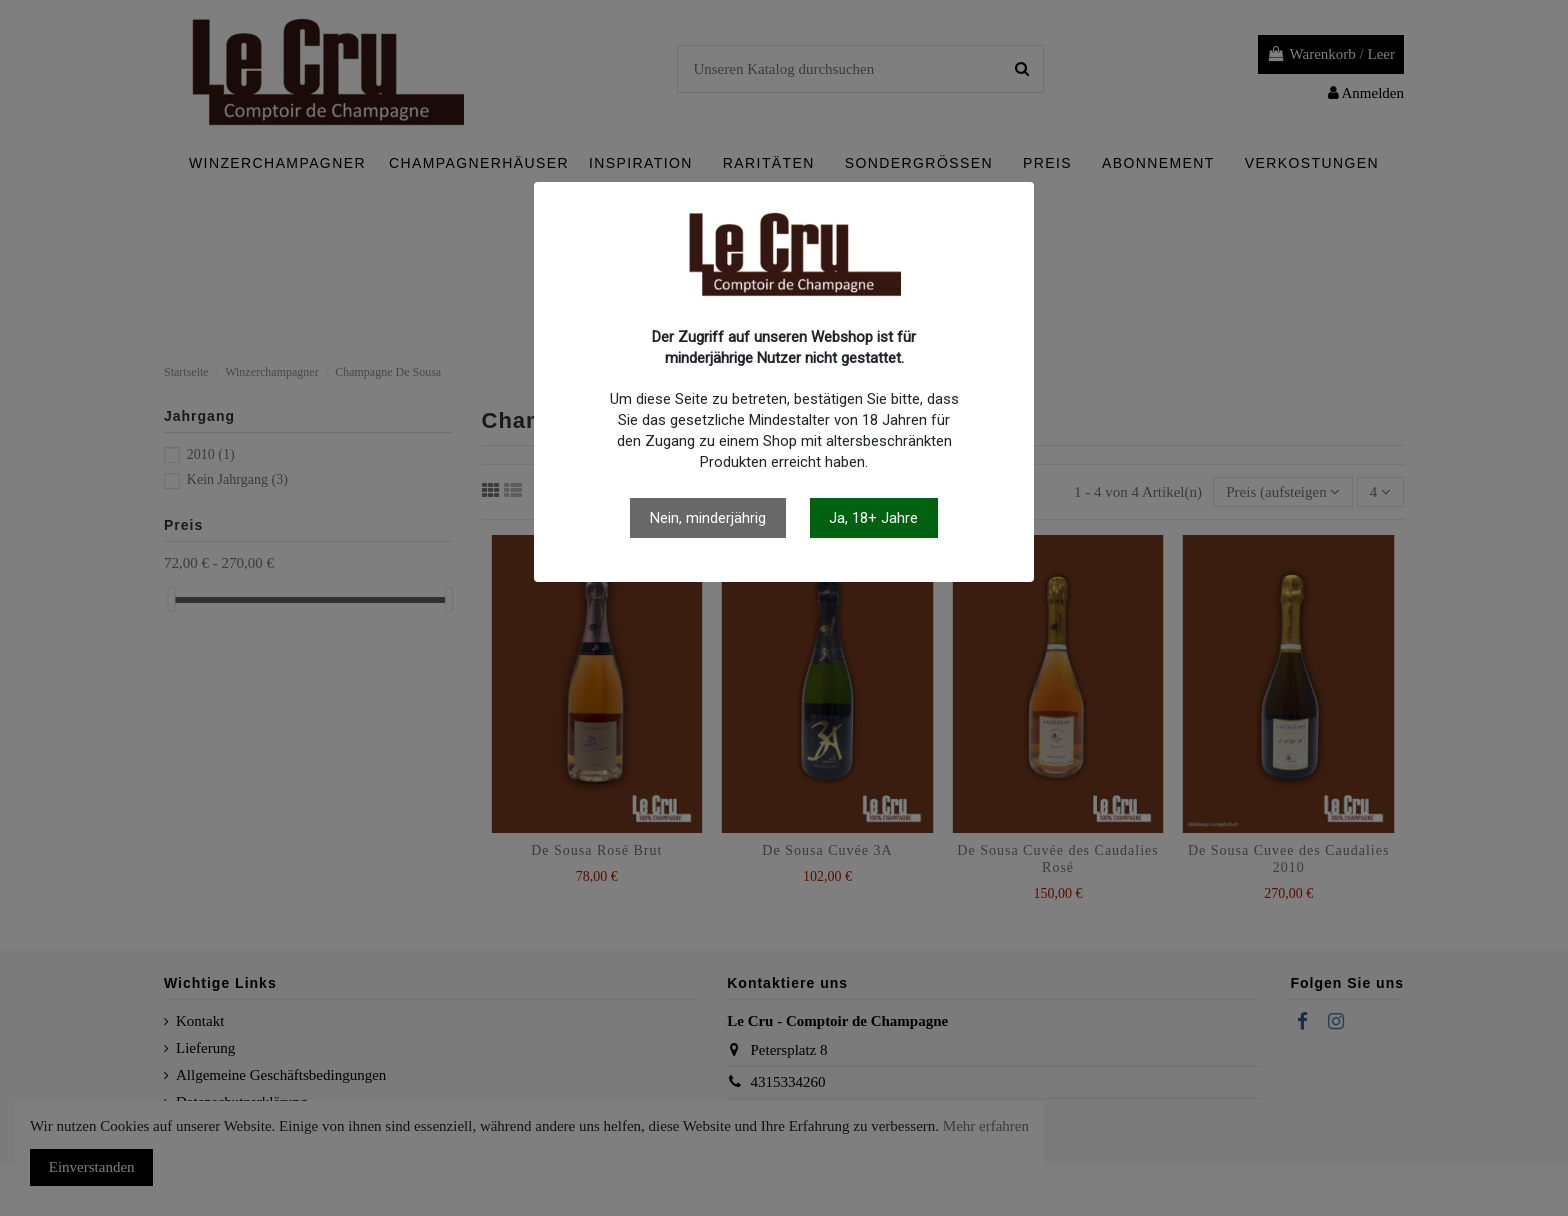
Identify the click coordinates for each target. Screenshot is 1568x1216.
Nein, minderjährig (708, 518)
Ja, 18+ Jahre (873, 518)
